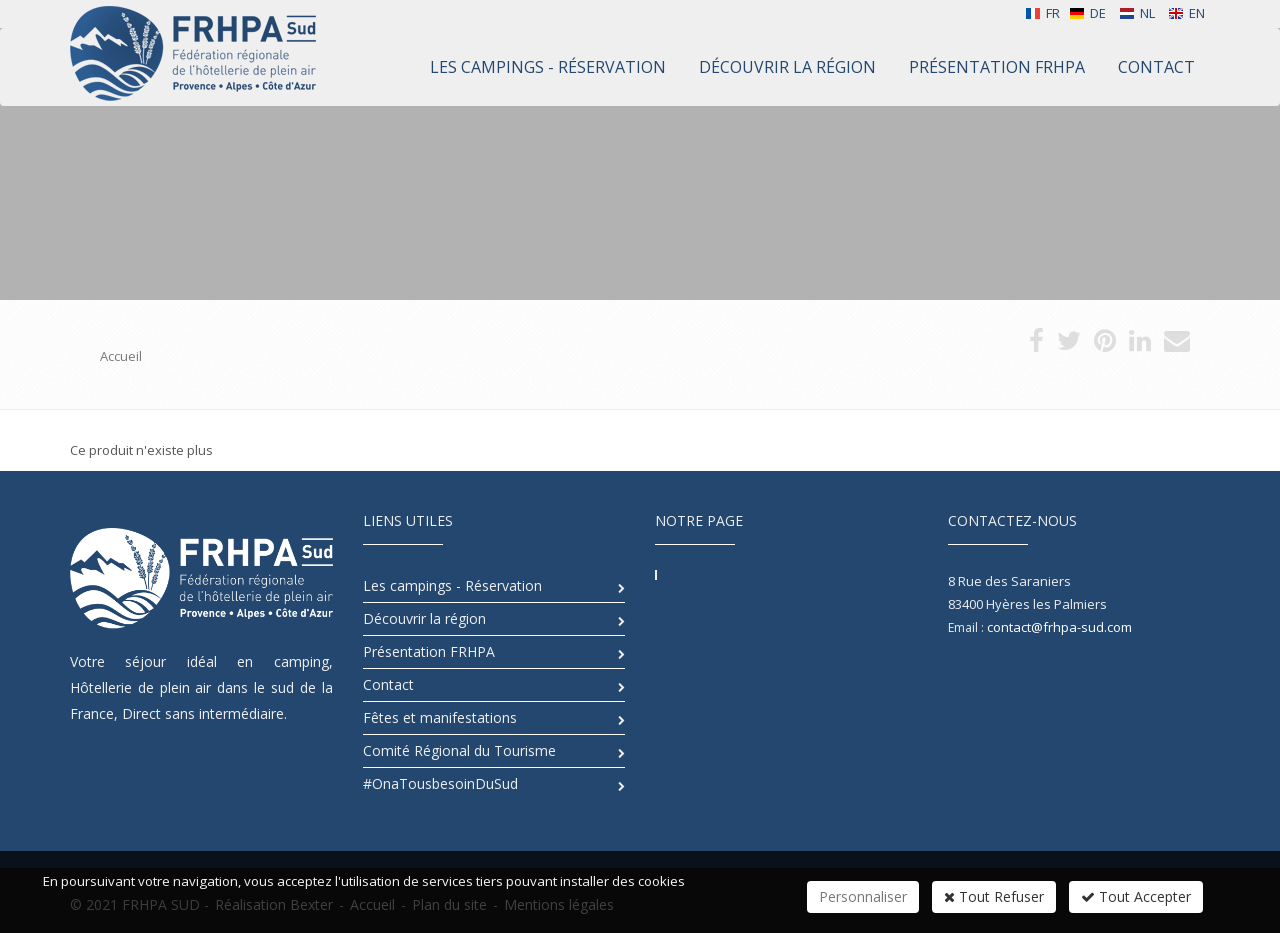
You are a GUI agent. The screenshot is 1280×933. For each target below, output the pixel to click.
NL (1137, 13)
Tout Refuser (994, 896)
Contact (388, 684)
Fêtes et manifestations (440, 717)
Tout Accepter (1136, 896)
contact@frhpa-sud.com (1059, 627)
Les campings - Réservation (452, 585)
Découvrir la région (424, 618)
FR (1042, 13)
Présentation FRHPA (429, 651)
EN (1186, 13)
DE (1087, 13)
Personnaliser (863, 896)
